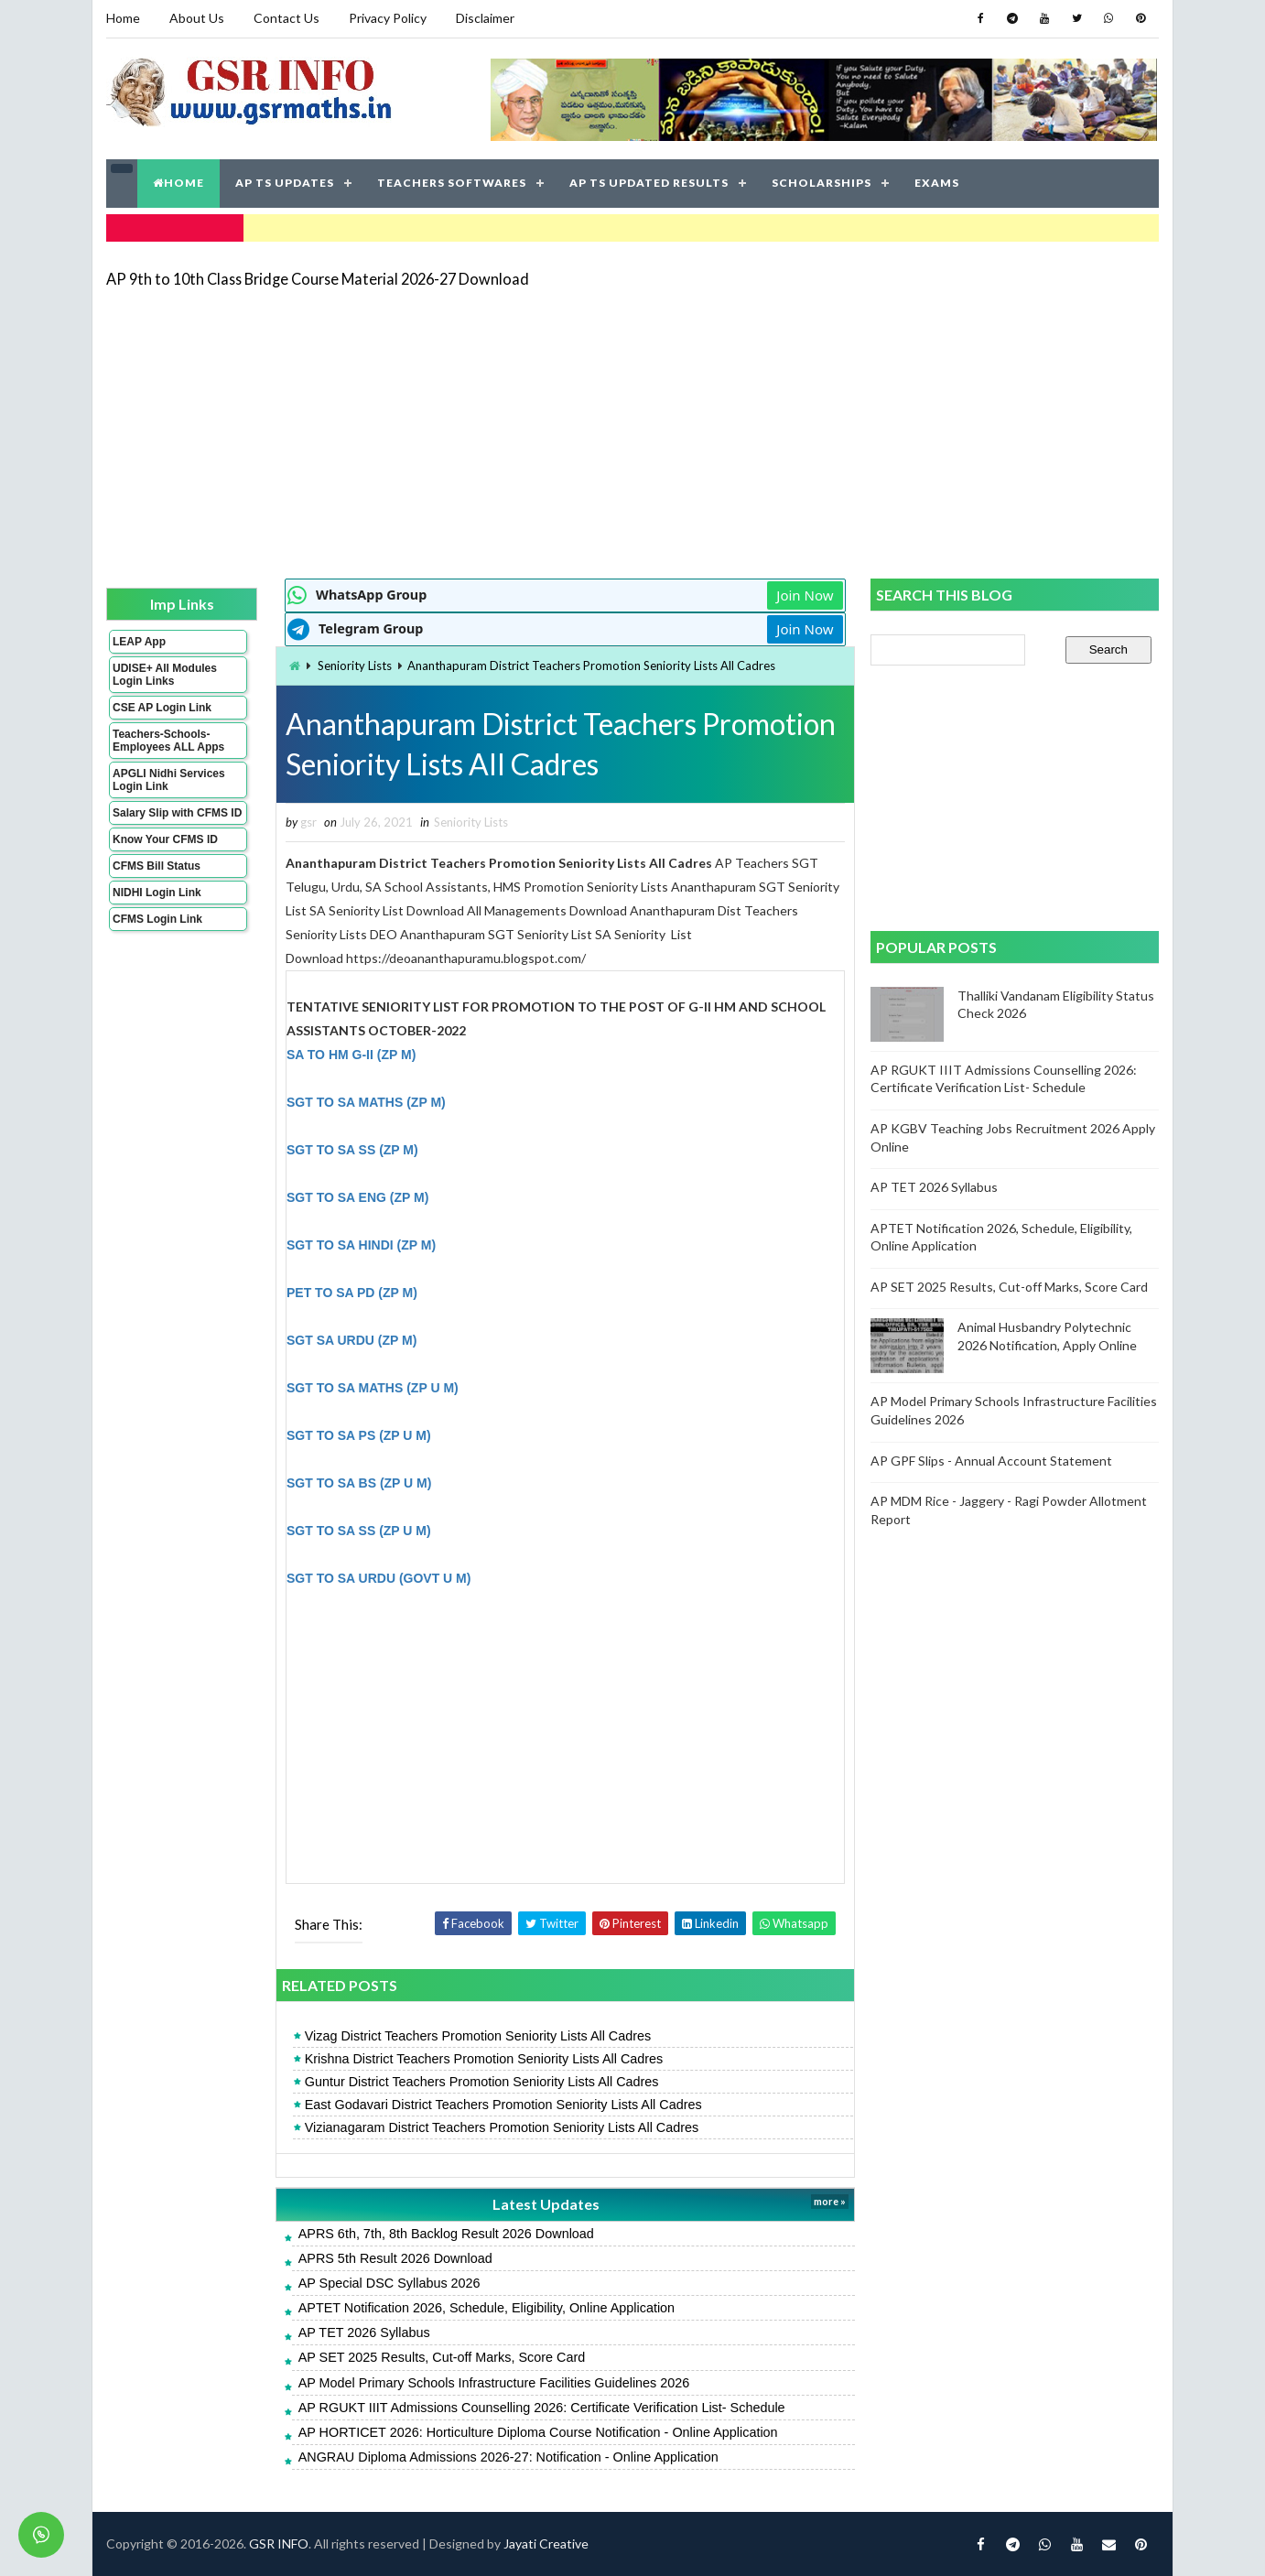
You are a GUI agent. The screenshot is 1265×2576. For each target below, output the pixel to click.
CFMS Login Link (157, 919)
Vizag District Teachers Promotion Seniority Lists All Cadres (478, 2036)
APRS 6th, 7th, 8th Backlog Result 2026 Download (446, 2233)
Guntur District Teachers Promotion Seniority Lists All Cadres (482, 2081)
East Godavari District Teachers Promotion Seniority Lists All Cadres (503, 2104)
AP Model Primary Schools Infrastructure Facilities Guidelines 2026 (494, 2383)
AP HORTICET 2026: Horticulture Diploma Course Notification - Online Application (538, 2432)
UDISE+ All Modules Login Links (165, 674)
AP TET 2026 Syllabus (364, 2332)
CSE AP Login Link (162, 707)
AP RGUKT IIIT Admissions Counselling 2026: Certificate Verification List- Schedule (541, 2407)
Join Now (804, 595)
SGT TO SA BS (333, 1483)
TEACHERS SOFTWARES (451, 182)
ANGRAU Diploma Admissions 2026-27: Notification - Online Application (508, 2457)
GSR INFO (278, 2543)
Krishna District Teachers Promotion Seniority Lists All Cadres (484, 2058)
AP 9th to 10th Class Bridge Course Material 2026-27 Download (317, 278)
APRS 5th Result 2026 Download (395, 2258)
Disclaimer (485, 18)
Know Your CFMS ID (165, 839)
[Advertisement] (632, 432)
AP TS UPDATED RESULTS (649, 182)
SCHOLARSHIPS (821, 182)
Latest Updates (546, 2204)
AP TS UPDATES (284, 182)
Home (123, 18)
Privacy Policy (388, 18)
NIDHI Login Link (157, 892)
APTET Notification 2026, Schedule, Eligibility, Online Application (486, 2307)
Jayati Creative (546, 2543)
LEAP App (139, 641)
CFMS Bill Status (156, 866)
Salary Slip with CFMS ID (177, 812)
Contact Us (286, 18)
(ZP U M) (406, 1483)
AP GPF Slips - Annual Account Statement (991, 1460)
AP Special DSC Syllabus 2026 (389, 2283)
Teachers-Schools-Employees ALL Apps (168, 740)
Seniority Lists (355, 665)
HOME (178, 182)
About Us (196, 18)
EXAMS (936, 182)
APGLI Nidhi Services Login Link (169, 780)
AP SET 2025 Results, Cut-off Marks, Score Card (442, 2357)
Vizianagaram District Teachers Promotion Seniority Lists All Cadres (502, 2127)
